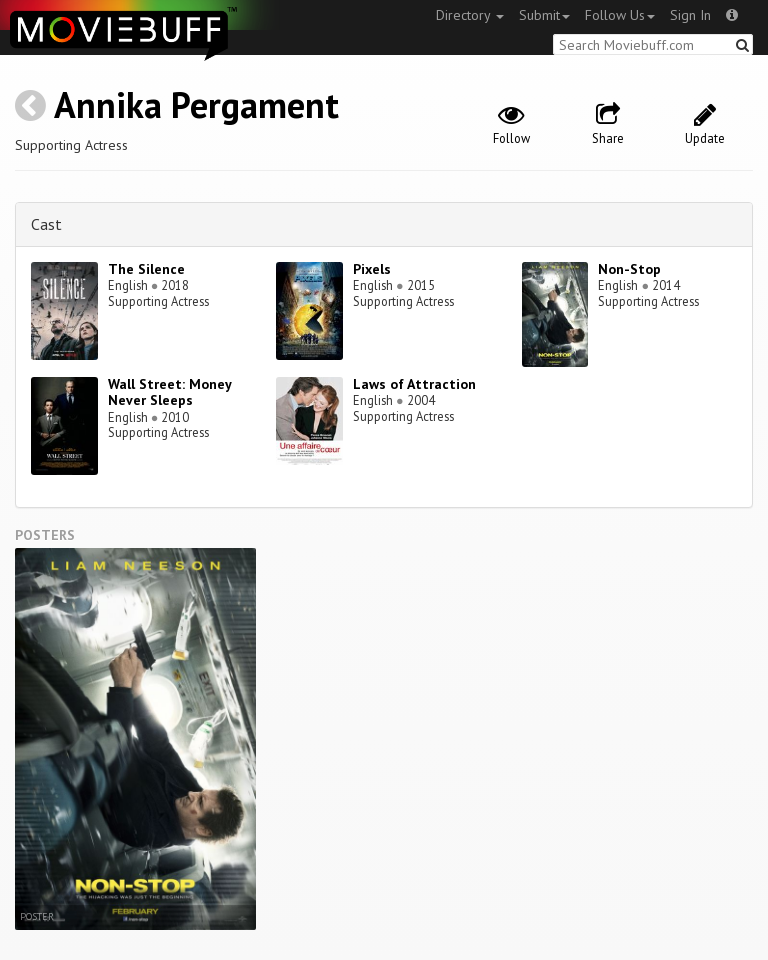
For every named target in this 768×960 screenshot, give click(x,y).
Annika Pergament (196, 104)
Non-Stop (629, 269)
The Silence (146, 269)
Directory (470, 15)
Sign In (690, 15)
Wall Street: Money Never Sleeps (169, 392)
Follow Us (620, 15)
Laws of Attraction (414, 384)
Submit (544, 15)
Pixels (372, 269)
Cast (46, 224)
